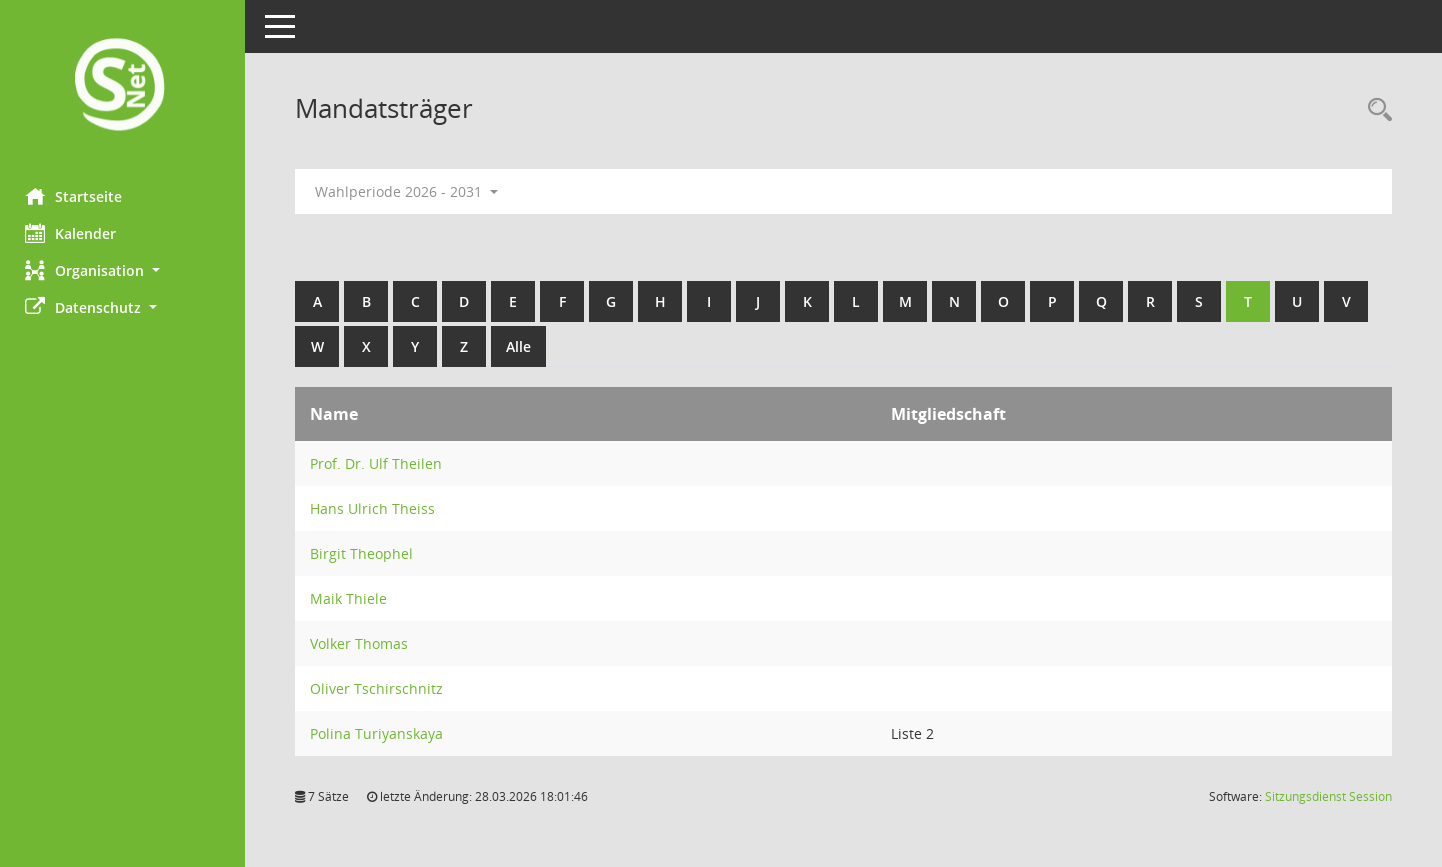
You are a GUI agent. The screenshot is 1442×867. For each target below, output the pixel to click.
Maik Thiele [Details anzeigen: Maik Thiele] (353, 598)
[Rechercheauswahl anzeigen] (1375, 110)
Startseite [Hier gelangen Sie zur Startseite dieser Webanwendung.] (78, 196)
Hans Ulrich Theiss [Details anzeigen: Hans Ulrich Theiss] (377, 508)
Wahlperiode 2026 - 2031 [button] (411, 191)
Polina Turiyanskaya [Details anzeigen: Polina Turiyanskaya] (381, 733)
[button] (125, 270)
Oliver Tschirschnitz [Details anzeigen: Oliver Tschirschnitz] (381, 688)
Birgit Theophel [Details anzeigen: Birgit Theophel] (366, 553)
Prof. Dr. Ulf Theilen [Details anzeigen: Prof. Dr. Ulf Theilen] (381, 463)
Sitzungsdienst (1328, 796)
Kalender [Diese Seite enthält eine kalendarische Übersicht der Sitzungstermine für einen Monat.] (75, 233)
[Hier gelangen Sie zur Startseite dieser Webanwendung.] (125, 86)
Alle (523, 346)
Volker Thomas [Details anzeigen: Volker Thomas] (364, 643)
